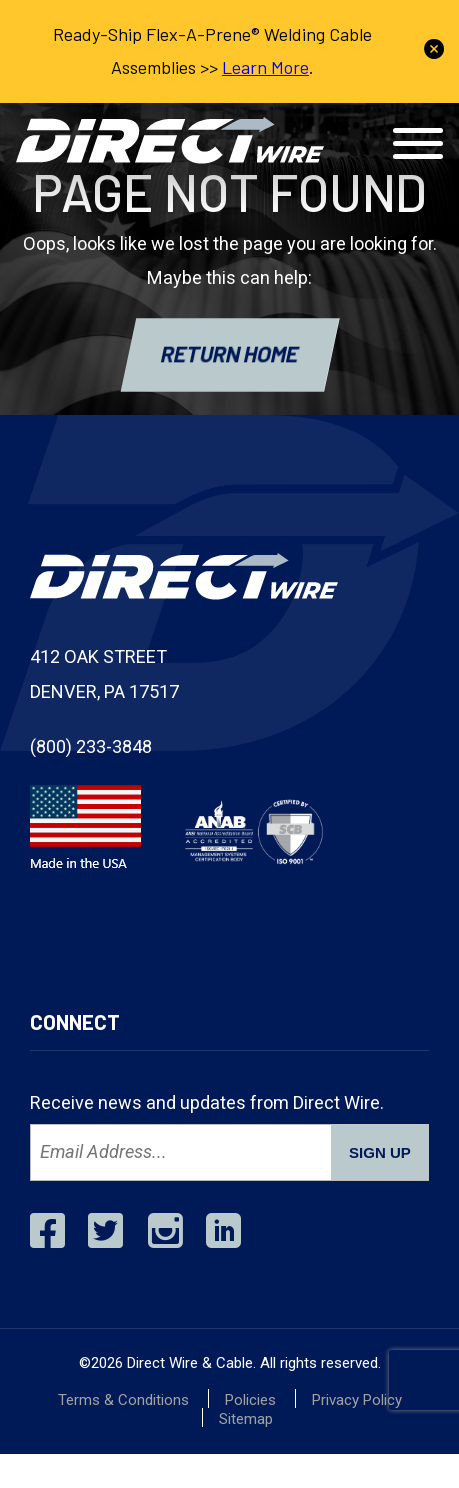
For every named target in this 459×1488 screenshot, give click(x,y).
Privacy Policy (357, 1400)
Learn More (265, 67)
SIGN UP (380, 1152)
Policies (250, 1400)
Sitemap (246, 1419)
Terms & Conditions (123, 1400)
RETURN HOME (230, 353)
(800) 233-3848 (91, 746)
